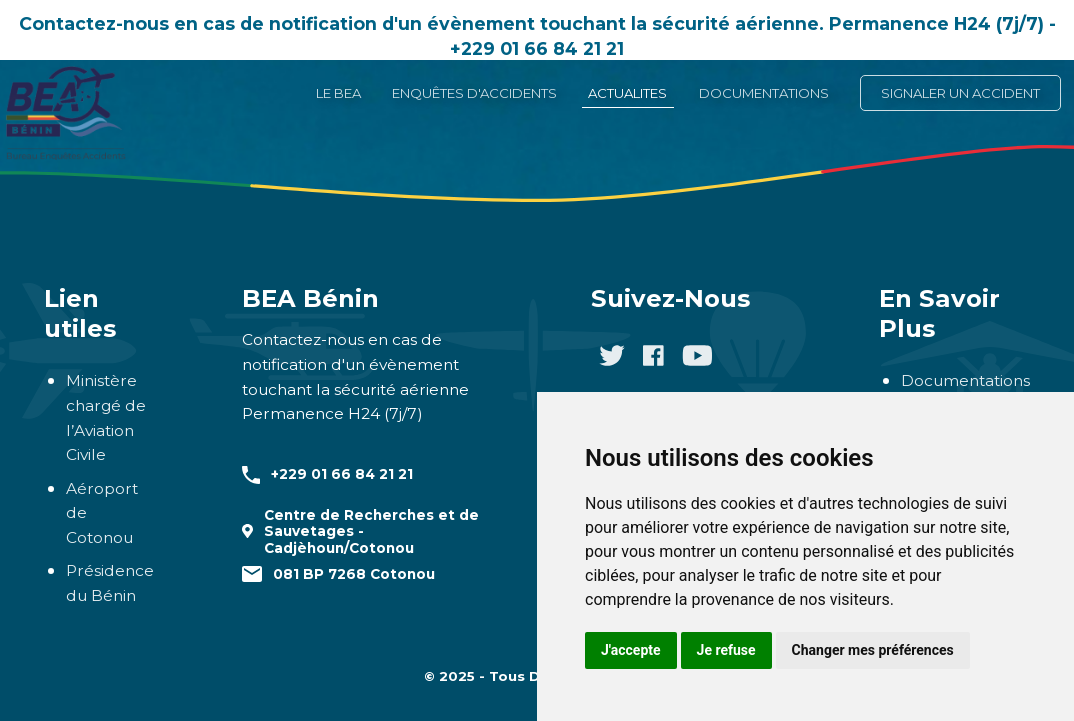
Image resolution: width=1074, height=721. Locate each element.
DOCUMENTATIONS (764, 93)
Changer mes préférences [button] (873, 650)
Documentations (965, 380)
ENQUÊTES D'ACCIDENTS (474, 93)
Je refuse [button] (726, 650)
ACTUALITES (627, 93)
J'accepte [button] (631, 650)
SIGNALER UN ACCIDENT (960, 93)
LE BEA (338, 93)
